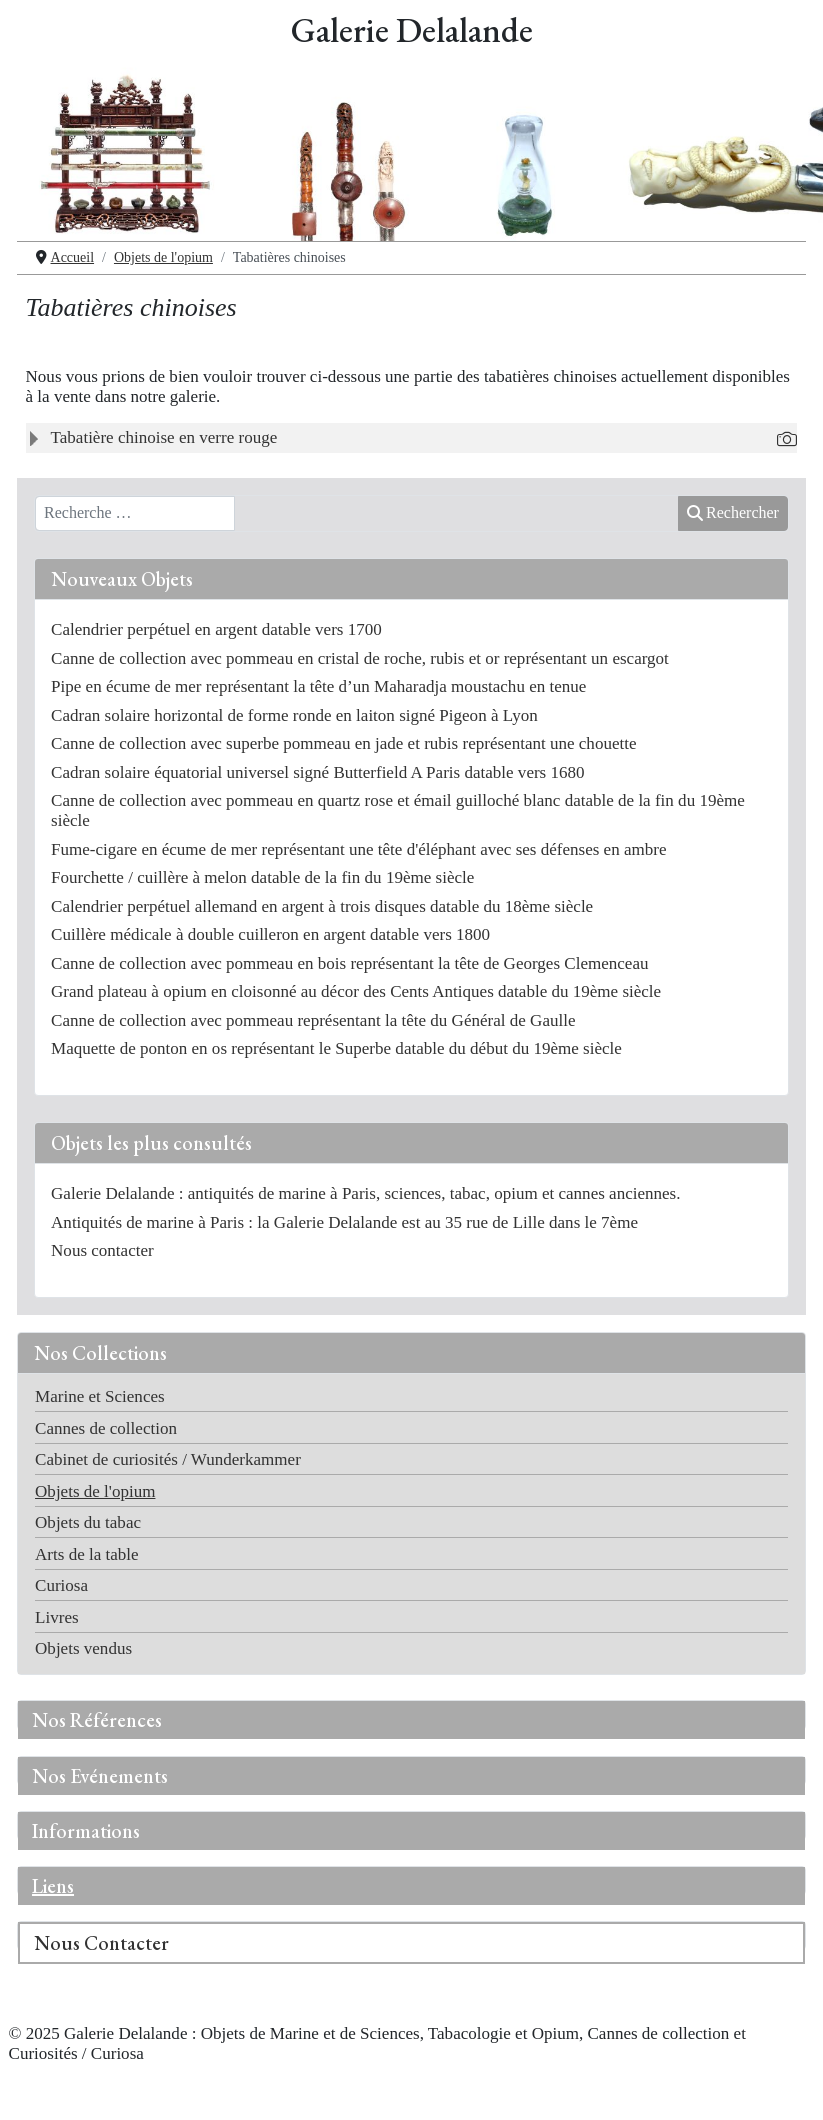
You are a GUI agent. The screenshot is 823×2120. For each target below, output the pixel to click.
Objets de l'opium (95, 1491)
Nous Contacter (101, 1943)
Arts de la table (87, 1554)
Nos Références (97, 1720)
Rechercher (733, 512)
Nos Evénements (100, 1776)
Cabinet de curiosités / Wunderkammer (168, 1459)
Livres (57, 1617)
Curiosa (61, 1585)
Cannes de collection (106, 1428)
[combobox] (135, 514)
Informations (86, 1831)
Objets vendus (83, 1648)
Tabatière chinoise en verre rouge (164, 437)
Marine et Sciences (100, 1396)
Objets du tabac (88, 1522)
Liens (53, 1886)
